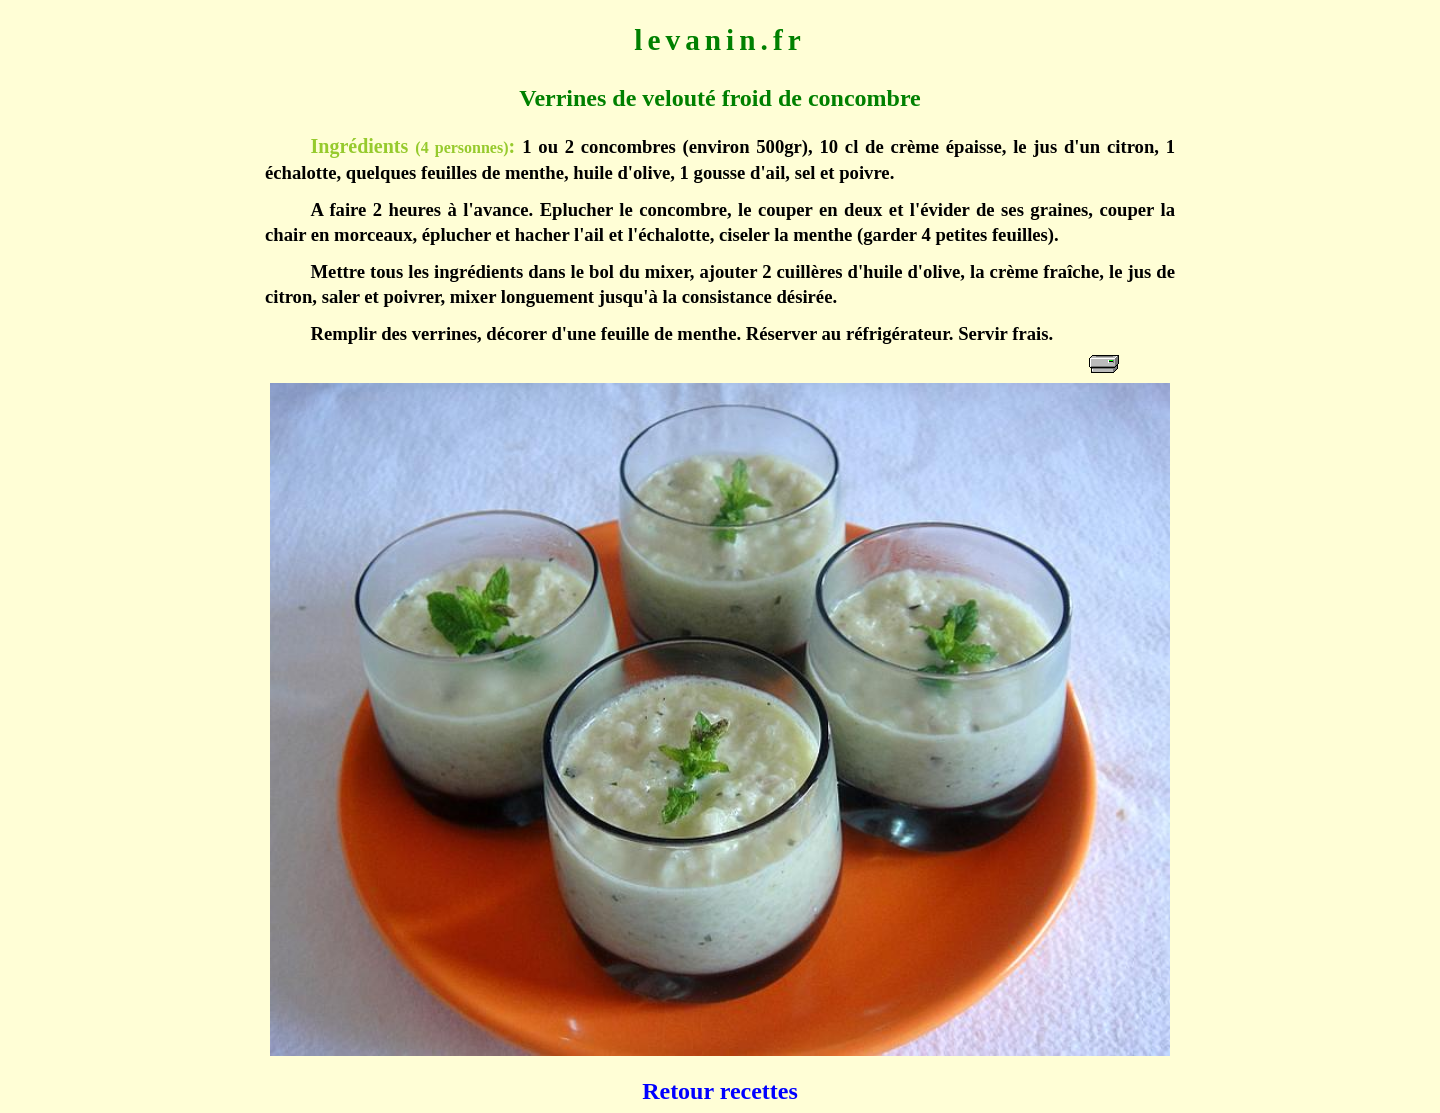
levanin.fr (719, 40)
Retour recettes (720, 1091)
